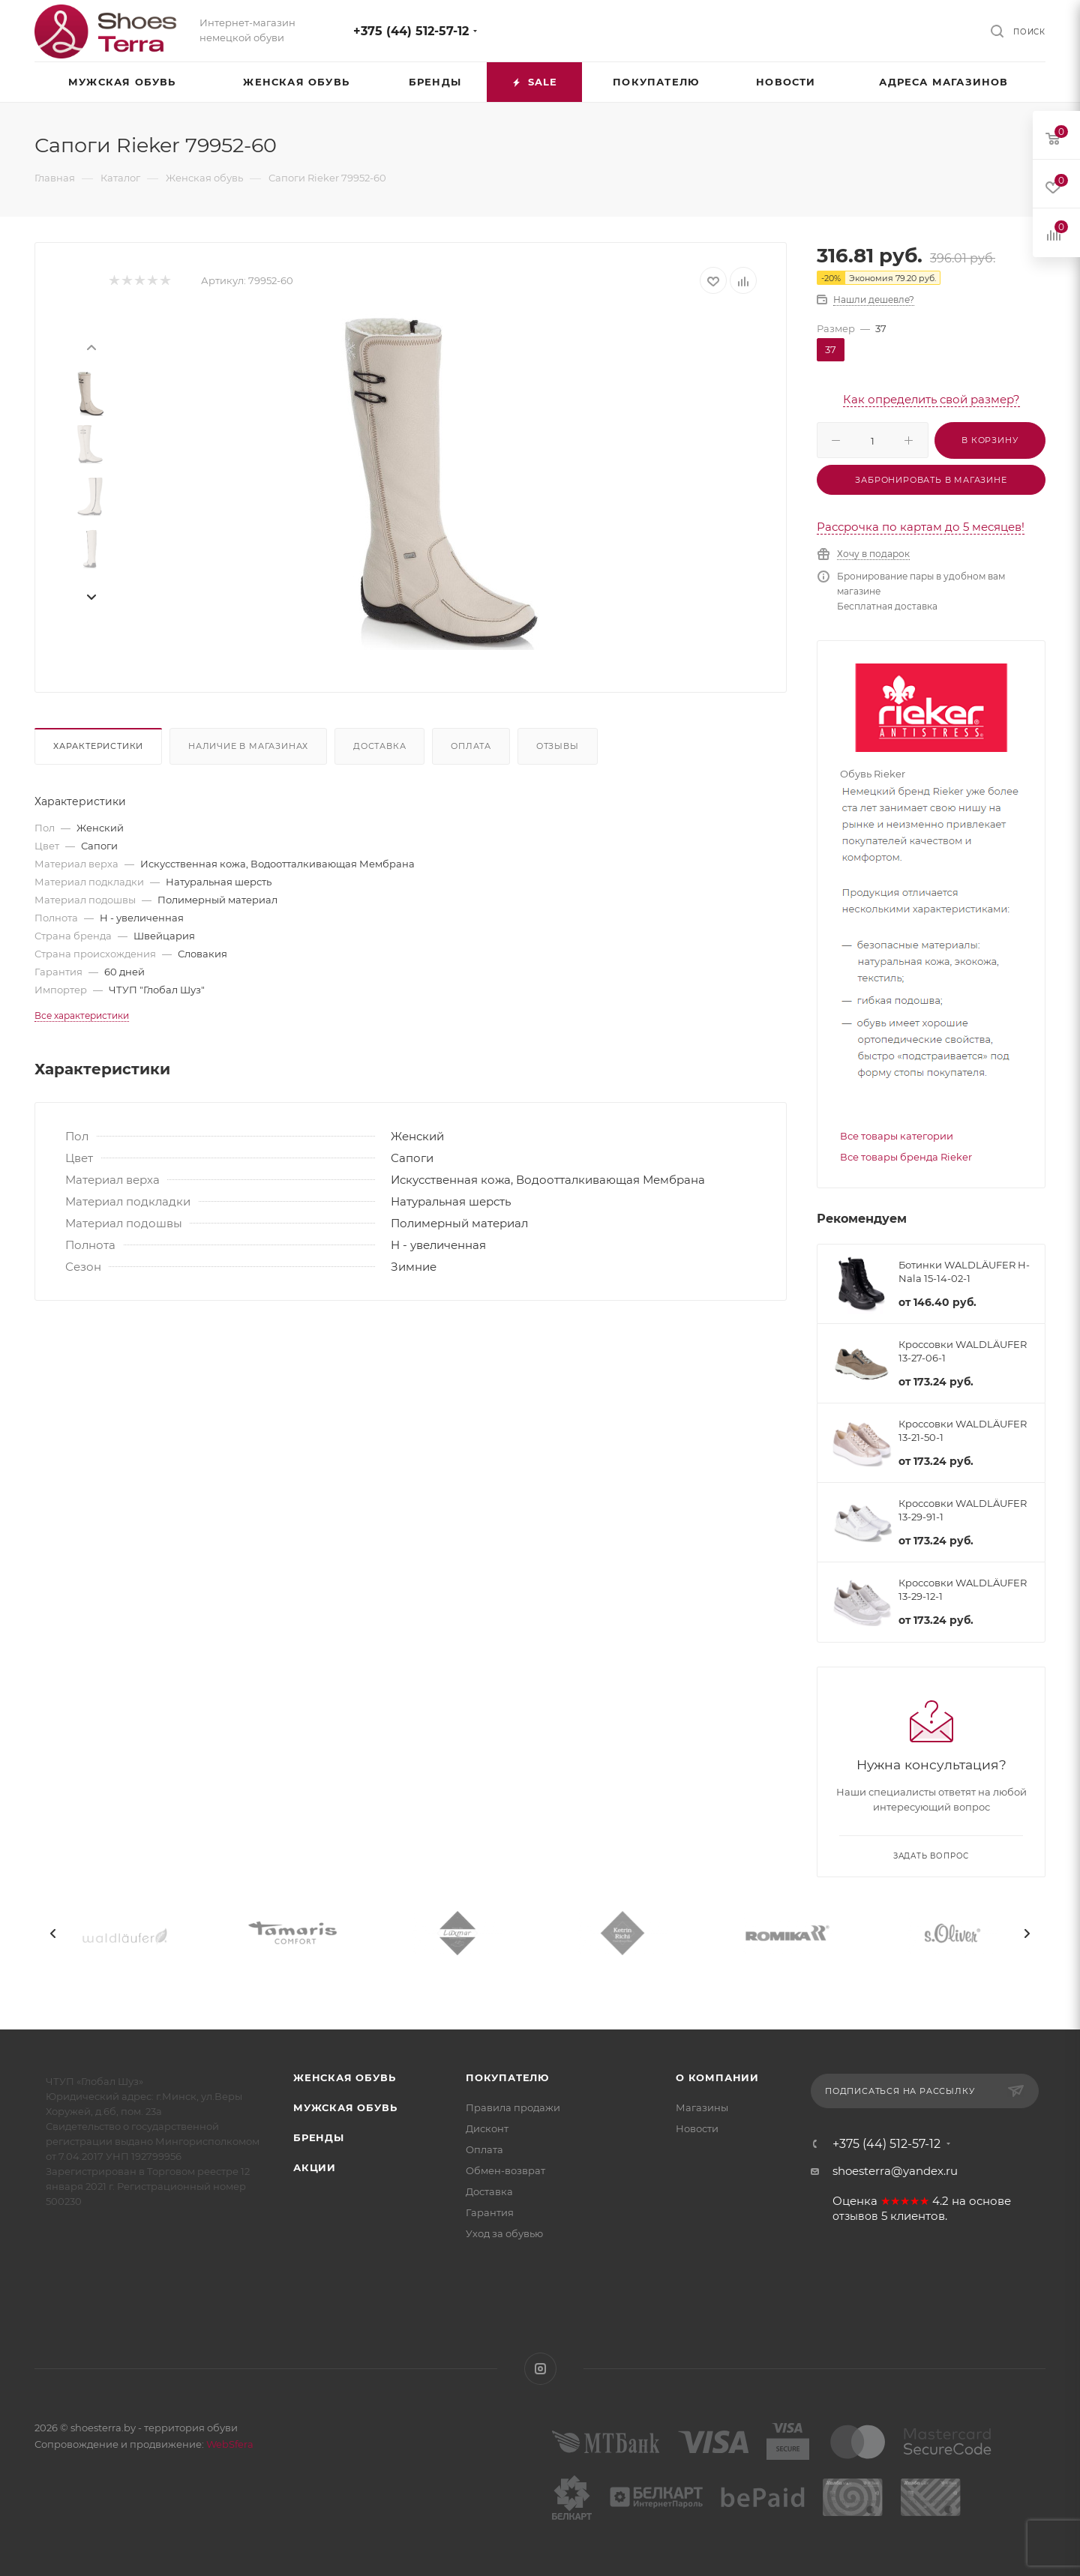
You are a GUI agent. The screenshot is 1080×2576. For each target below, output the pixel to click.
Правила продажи (513, 2107)
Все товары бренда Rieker (906, 1157)
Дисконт (487, 2128)
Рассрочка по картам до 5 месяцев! (920, 527)
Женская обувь (344, 2077)
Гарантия (490, 2212)
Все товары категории (896, 1136)
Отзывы (557, 746)
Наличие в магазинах (248, 746)
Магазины (702, 2107)
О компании (717, 2077)
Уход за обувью (504, 2233)
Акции (314, 2167)
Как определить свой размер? (931, 399)
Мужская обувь (345, 2107)
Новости (697, 2128)
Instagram (540, 2369)
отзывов (855, 2216)
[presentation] (91, 346)
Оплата (471, 746)
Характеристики (98, 746)
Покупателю (507, 2077)
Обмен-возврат (505, 2170)
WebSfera (229, 2444)
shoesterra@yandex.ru (895, 2171)
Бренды (318, 2137)
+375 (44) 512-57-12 (411, 31)
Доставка (379, 746)
